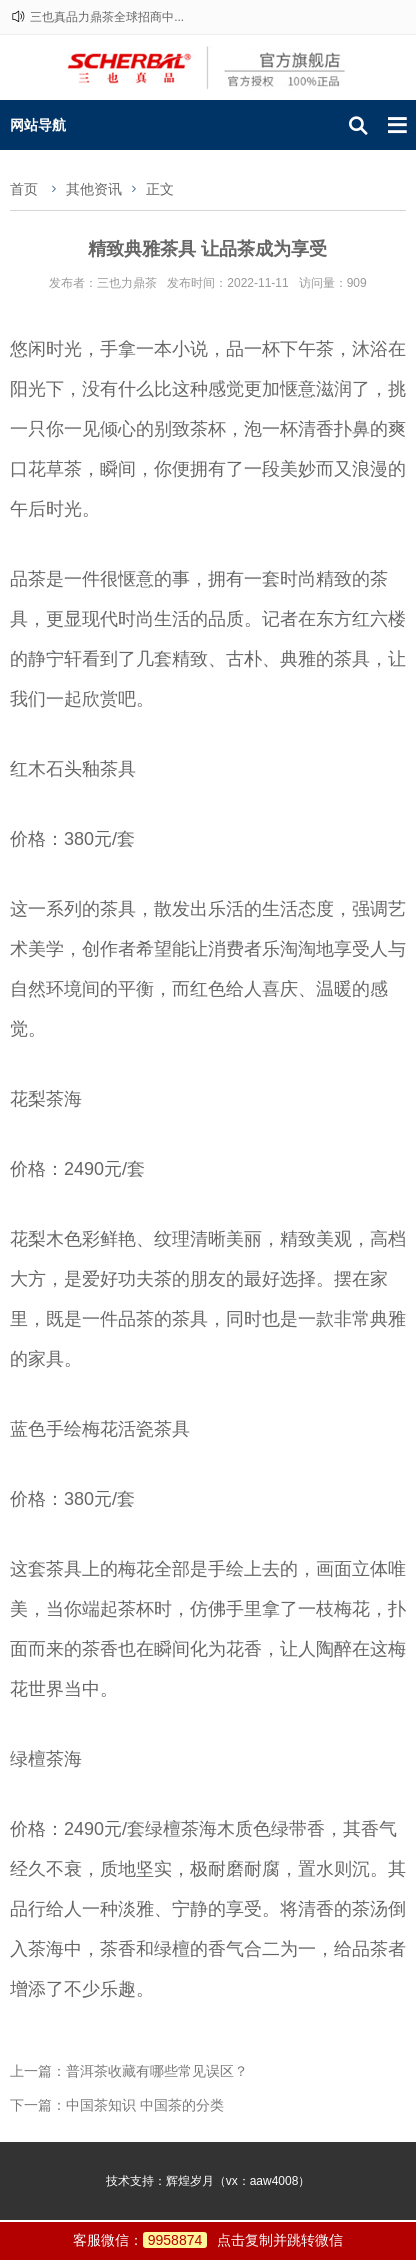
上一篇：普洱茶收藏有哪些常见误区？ (129, 2071)
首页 (24, 189)
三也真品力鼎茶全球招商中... (107, 17)
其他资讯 (94, 189)
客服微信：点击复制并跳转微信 (208, 2240)
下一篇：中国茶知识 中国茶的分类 (117, 2105)
